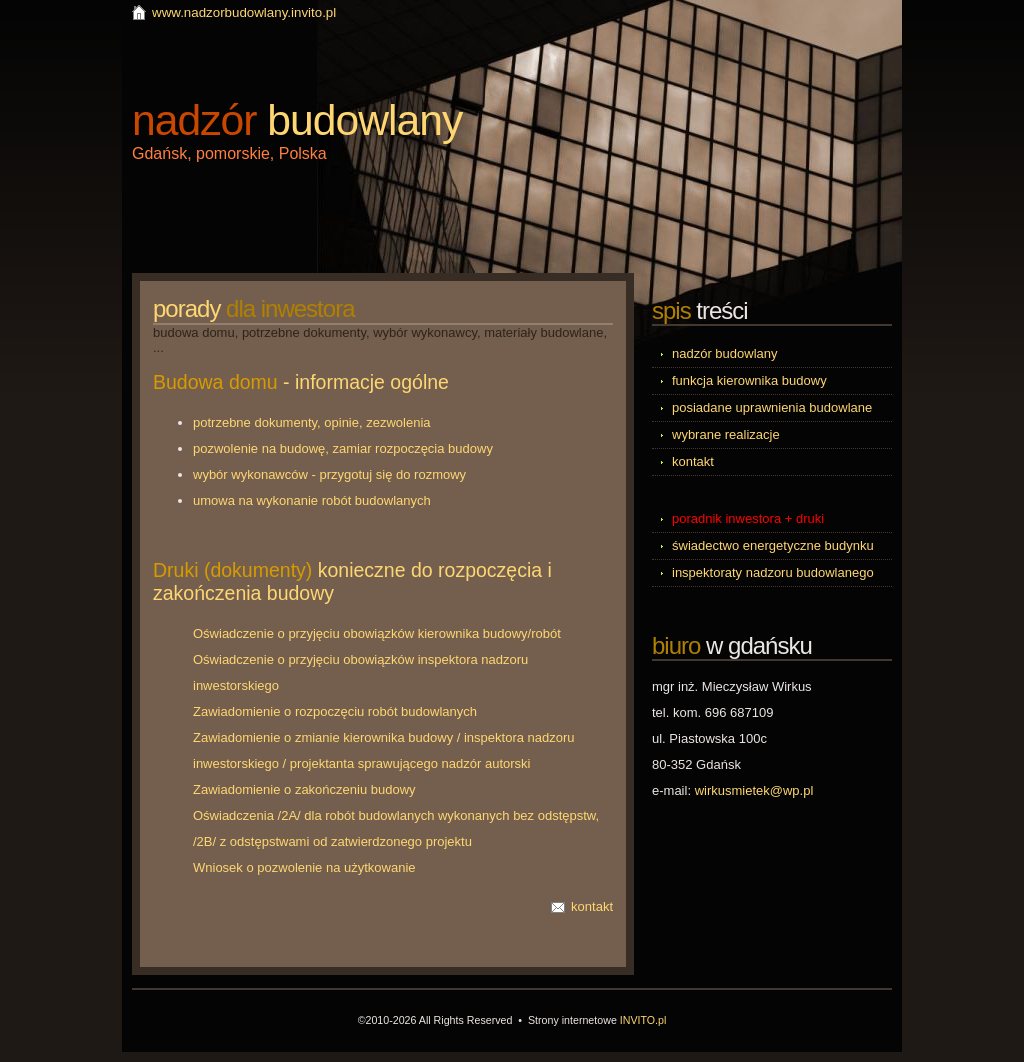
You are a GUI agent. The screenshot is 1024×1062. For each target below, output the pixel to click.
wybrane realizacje (726, 434)
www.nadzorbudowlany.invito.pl (244, 12)
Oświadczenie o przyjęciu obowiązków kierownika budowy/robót (377, 633)
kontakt (592, 906)
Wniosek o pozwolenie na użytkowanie (304, 867)
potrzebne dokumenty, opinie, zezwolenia (312, 422)
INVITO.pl (643, 1020)
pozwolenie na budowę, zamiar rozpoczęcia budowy (343, 448)
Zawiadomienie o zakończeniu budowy (304, 789)
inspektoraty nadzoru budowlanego (773, 572)
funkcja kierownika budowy (749, 380)
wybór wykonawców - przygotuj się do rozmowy (329, 474)
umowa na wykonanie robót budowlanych (312, 500)
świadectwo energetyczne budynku (773, 545)
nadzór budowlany (725, 353)
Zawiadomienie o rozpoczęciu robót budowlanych (335, 711)
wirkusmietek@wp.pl (754, 790)
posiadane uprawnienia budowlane (772, 407)
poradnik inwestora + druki (748, 518)
